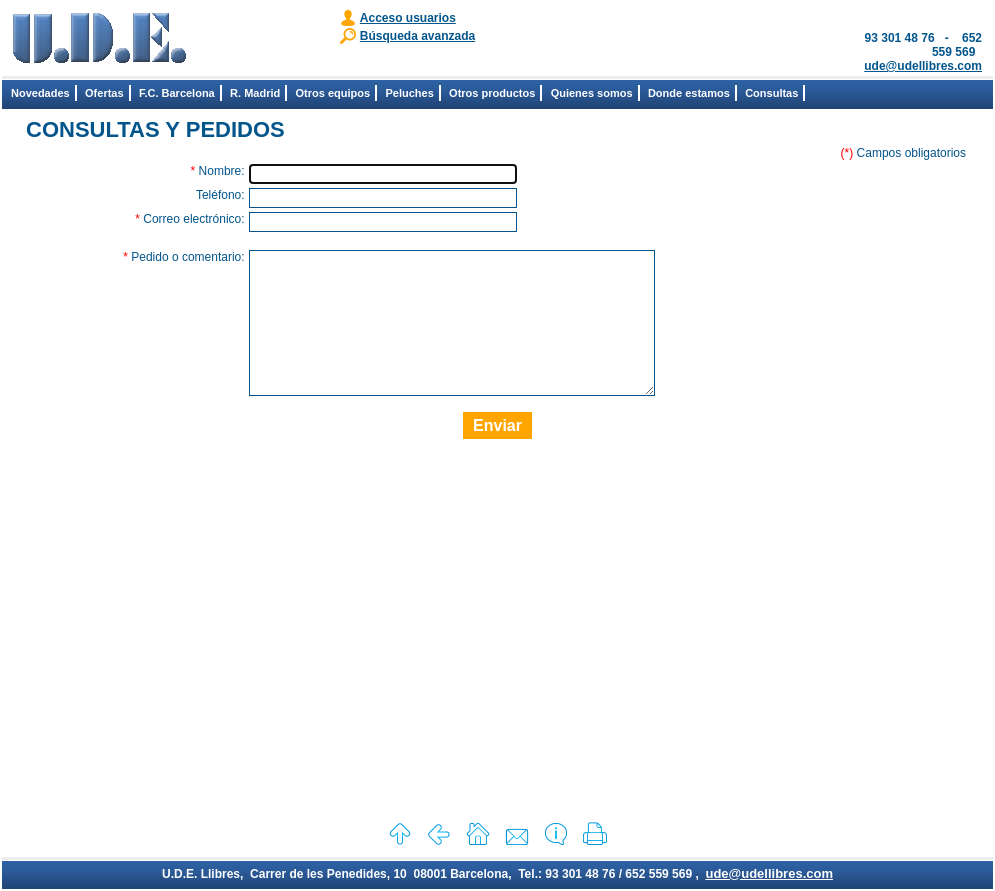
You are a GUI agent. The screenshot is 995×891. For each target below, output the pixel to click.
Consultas (771, 93)
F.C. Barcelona (177, 93)
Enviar (497, 455)
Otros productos (492, 93)
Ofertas (104, 93)
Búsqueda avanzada (417, 36)
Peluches (409, 93)
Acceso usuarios (408, 18)
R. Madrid (255, 93)
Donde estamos (689, 93)
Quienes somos (592, 93)
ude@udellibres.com (923, 66)
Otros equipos (333, 93)
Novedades (40, 93)
